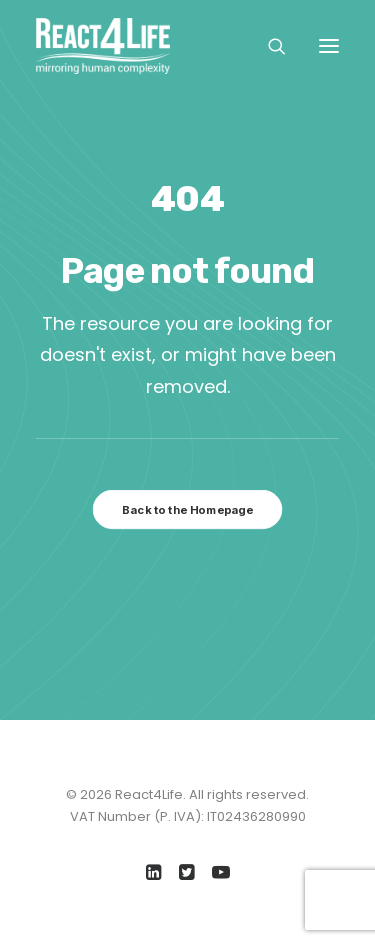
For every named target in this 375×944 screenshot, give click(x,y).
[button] (329, 46)
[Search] (268, 46)
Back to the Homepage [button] (187, 510)
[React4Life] (103, 46)
